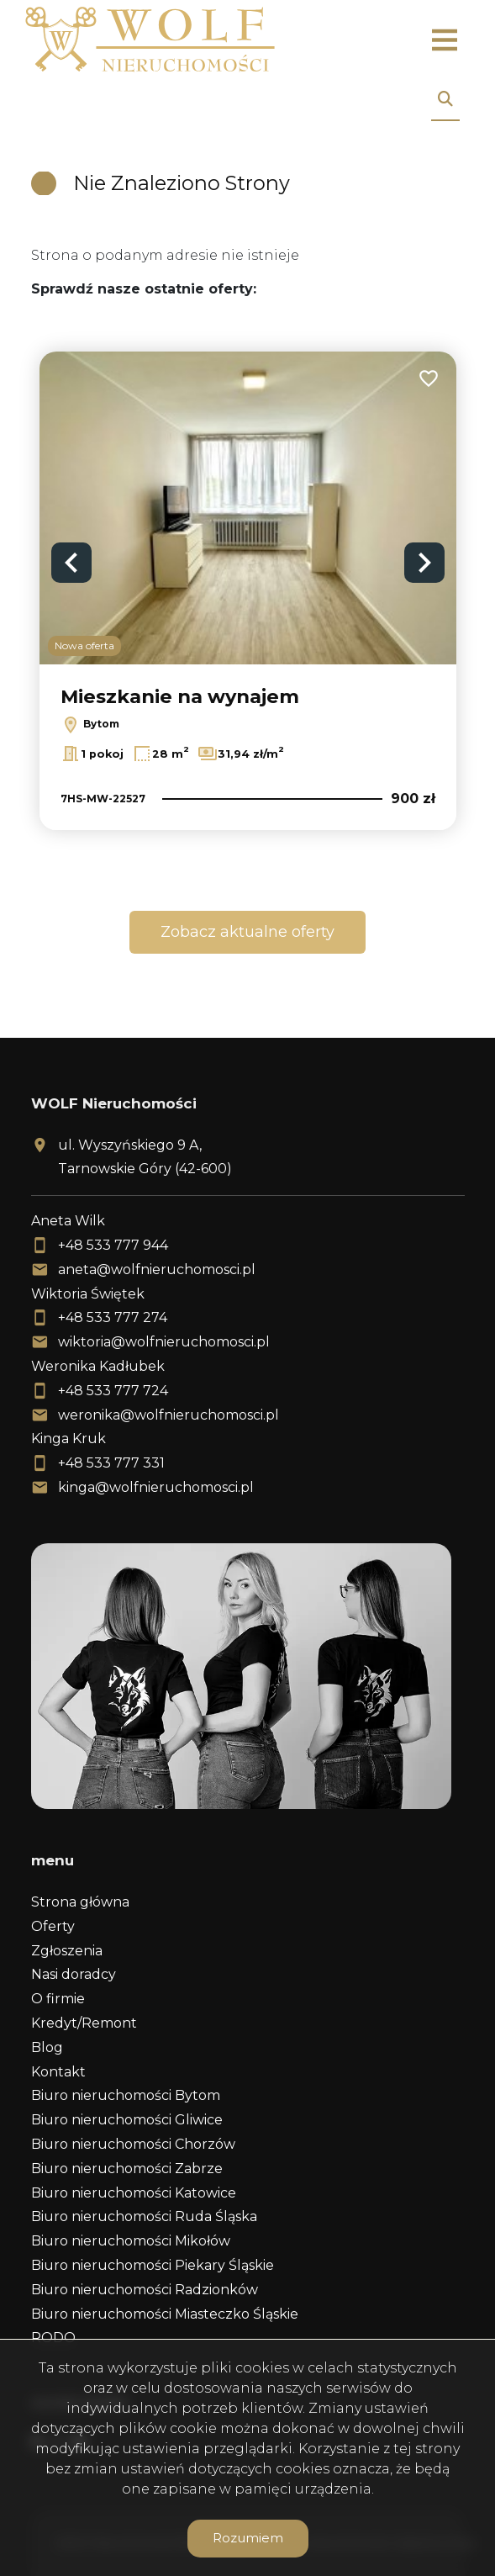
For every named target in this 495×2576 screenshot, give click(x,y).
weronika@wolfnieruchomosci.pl (168, 1415)
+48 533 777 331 (111, 1463)
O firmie (58, 1999)
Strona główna (80, 1902)
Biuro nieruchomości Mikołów (130, 2241)
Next (424, 562)
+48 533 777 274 (112, 1317)
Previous (71, 562)
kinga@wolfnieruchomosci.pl (156, 1487)
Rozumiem (248, 2538)
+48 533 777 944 (113, 1245)
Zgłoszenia (67, 1951)
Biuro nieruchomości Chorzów (133, 2144)
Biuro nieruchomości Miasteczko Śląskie (164, 2314)
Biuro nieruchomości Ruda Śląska (144, 2216)
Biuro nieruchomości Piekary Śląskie (152, 2265)
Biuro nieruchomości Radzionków (144, 2290)
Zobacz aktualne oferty (247, 932)
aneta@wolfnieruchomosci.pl (156, 1269)
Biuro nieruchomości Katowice (133, 2193)
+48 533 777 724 (113, 1391)
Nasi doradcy (73, 1974)
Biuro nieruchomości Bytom (125, 2095)
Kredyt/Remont (84, 2023)
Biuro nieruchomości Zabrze (127, 2169)
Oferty (53, 1926)
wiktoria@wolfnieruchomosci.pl (164, 1342)
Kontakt (58, 2072)
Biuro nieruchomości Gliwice (127, 2120)
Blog (47, 2047)
